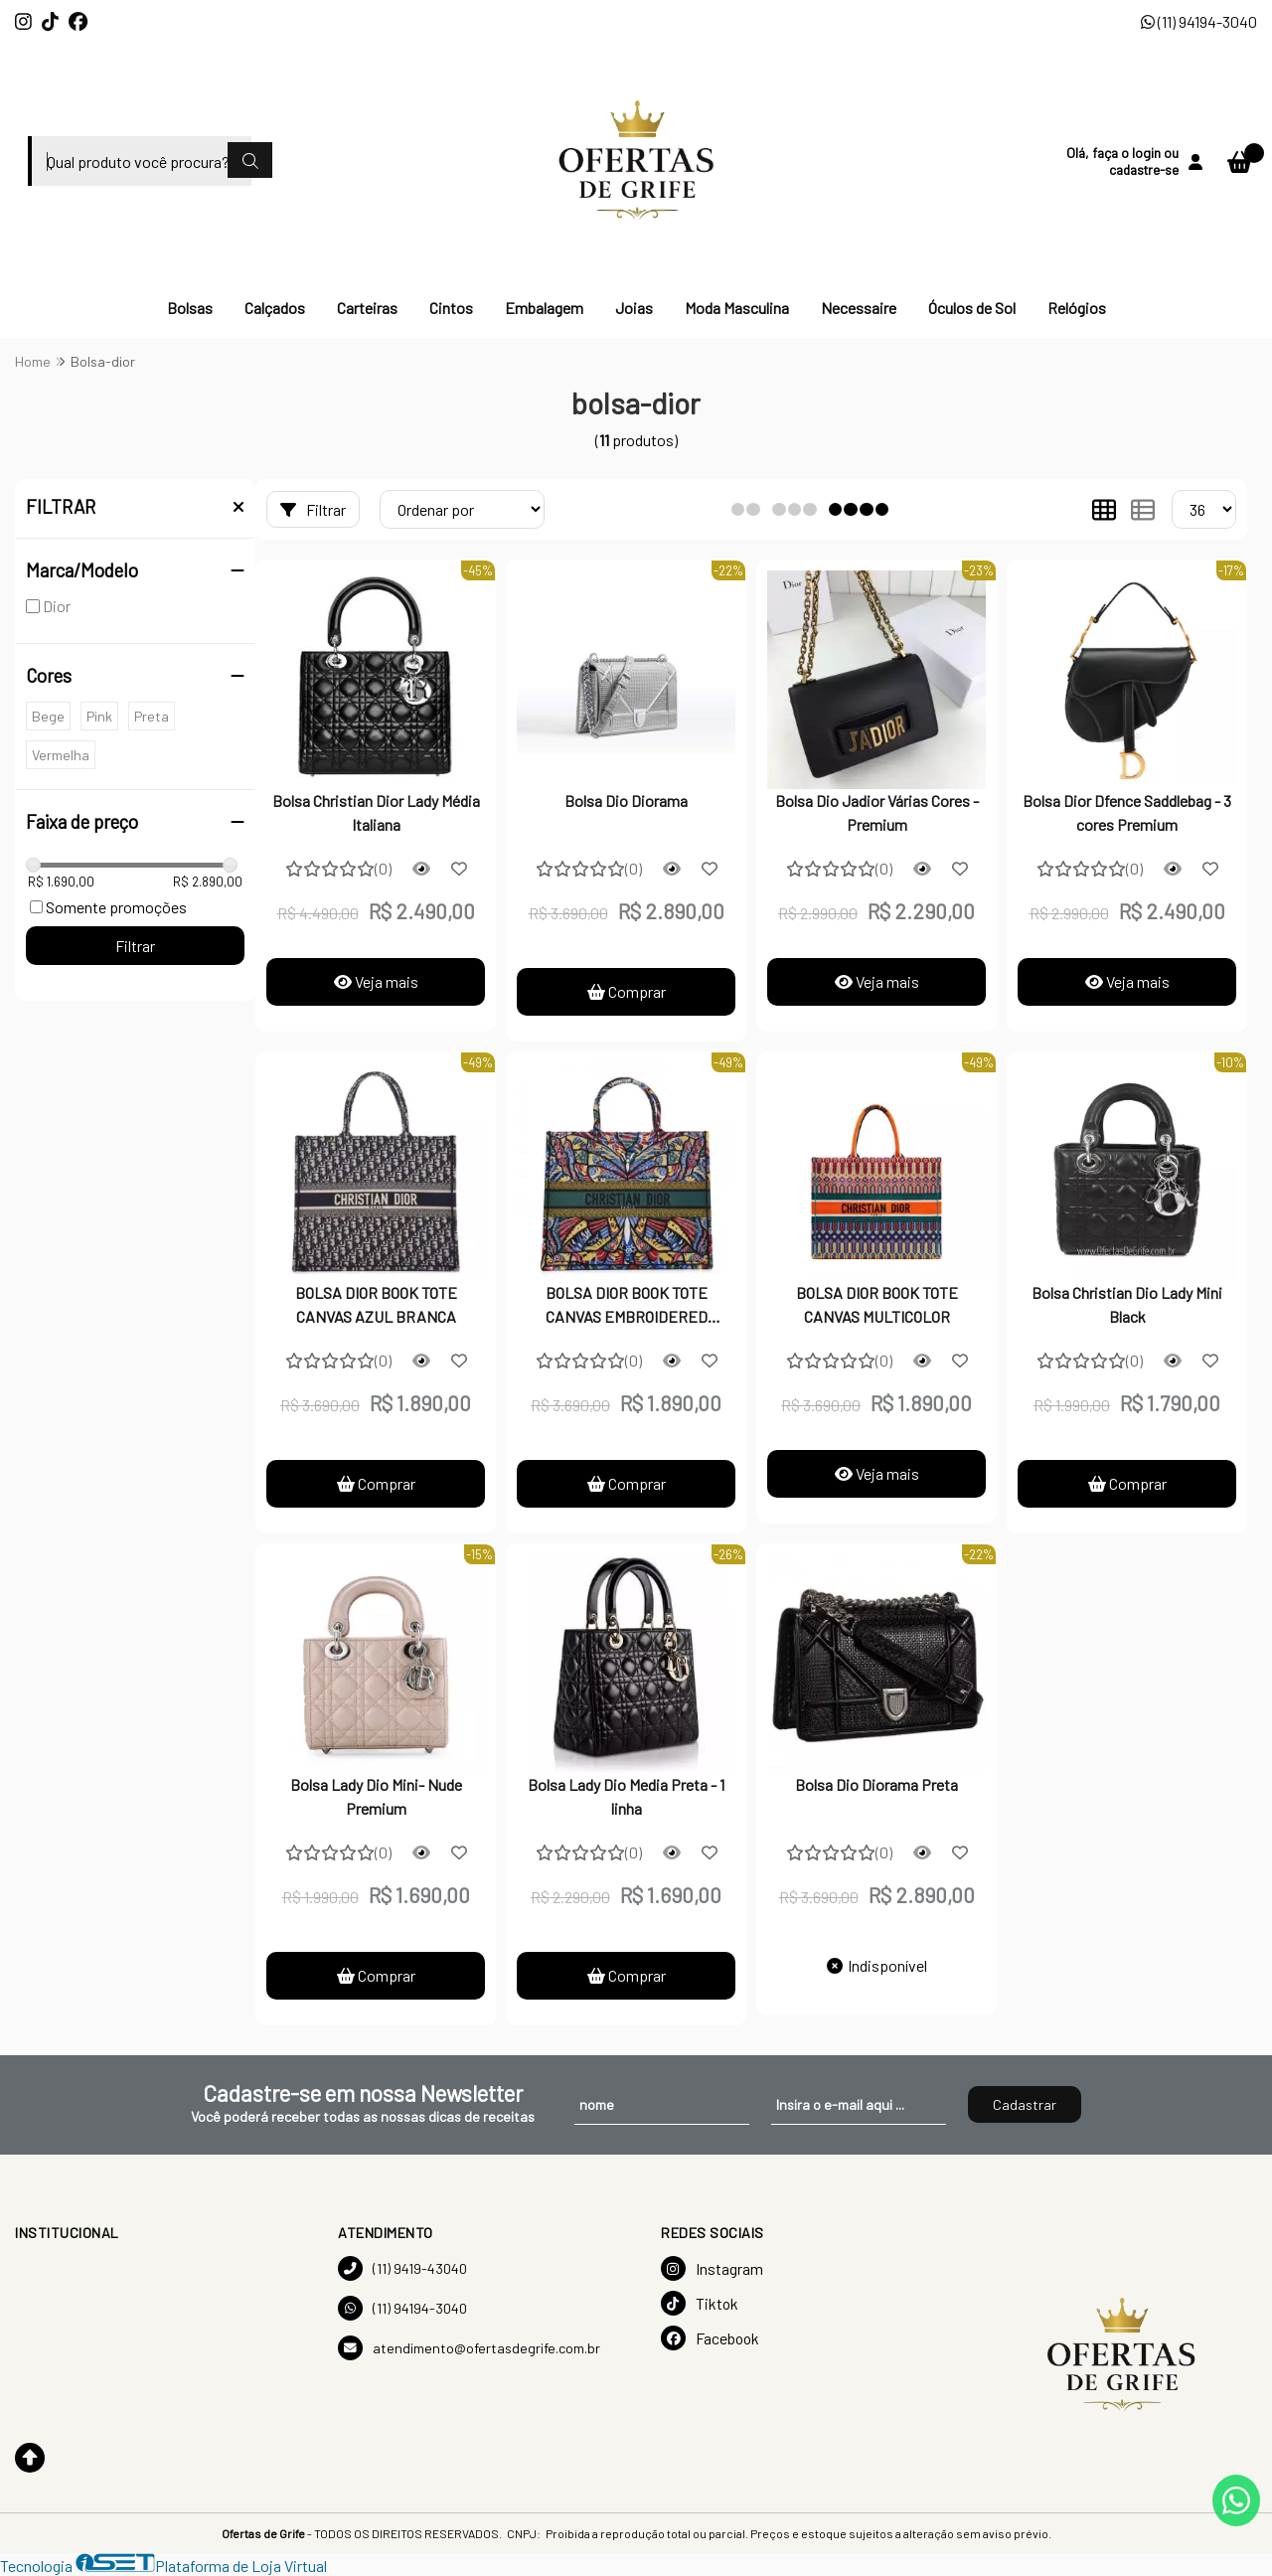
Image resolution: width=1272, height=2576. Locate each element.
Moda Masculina (737, 307)
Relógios (1076, 307)
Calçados (274, 307)
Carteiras (367, 307)
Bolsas (190, 307)
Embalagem (544, 307)
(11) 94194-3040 (1199, 21)
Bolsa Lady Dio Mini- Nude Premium (376, 1796)
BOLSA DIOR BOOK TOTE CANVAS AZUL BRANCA (376, 1304)
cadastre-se (1144, 169)
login (1148, 152)
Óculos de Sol (972, 307)
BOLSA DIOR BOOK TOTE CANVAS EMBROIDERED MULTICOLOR (627, 1307)
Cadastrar (1024, 2104)
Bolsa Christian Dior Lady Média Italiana (376, 812)
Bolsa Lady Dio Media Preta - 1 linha (626, 1796)
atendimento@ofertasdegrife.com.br (469, 2347)
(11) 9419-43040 (402, 2268)
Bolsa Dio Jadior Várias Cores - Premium (877, 812)
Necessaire (858, 307)
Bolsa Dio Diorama (626, 800)
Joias (634, 307)
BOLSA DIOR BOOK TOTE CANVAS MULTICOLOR (877, 1304)
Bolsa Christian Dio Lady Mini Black (1127, 1304)
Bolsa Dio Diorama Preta (876, 1784)
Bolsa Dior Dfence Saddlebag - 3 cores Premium (1127, 812)
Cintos (451, 307)
